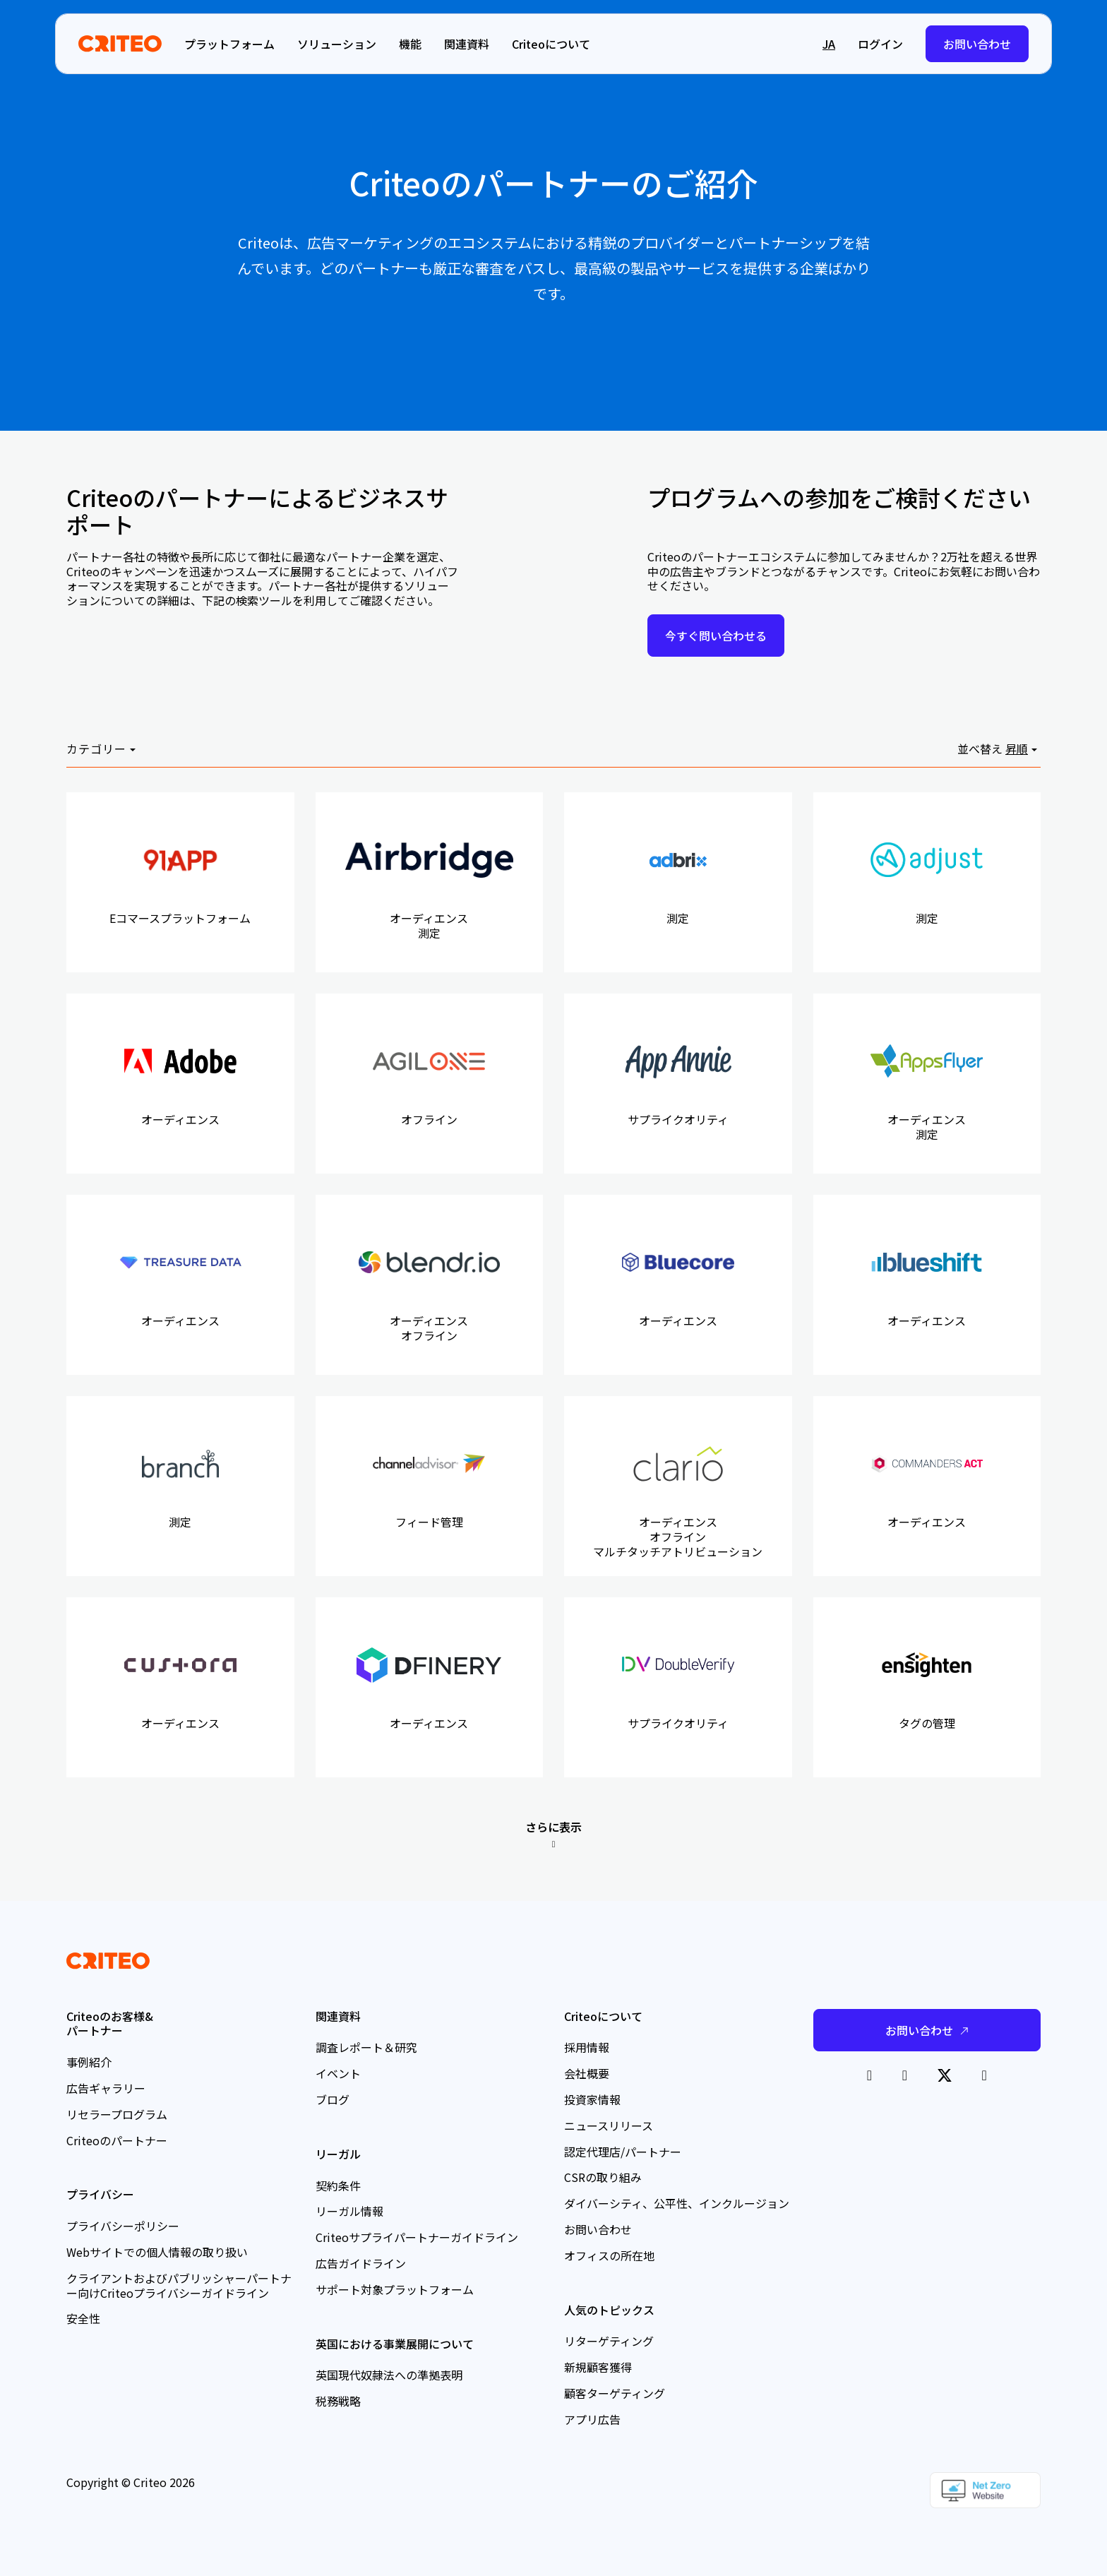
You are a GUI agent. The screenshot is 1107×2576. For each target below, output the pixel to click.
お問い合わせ (977, 43)
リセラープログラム (116, 2114)
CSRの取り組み (603, 2177)
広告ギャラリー (105, 2088)
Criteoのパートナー (116, 2140)
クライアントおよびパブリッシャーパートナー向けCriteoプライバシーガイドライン (179, 2285)
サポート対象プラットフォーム (395, 2289)
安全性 (83, 2318)
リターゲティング (609, 2340)
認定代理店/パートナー (622, 2151)
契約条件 (338, 2185)
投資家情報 (592, 2099)
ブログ (332, 2099)
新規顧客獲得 (598, 2367)
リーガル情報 (349, 2210)
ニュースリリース (608, 2125)
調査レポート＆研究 (366, 2047)
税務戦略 (338, 2400)
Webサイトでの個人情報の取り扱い (157, 2251)
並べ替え (980, 748)
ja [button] (828, 43)
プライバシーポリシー (122, 2225)
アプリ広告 (592, 2419)
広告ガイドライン (361, 2263)
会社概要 (586, 2073)
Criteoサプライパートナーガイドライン (417, 2237)
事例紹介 (89, 2061)
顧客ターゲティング (614, 2393)
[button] (794, 43)
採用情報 (586, 2047)
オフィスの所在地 (609, 2255)
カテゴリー (96, 748)
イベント (338, 2073)
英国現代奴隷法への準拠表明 (389, 2374)
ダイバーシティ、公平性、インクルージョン (676, 2203)
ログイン (880, 43)
